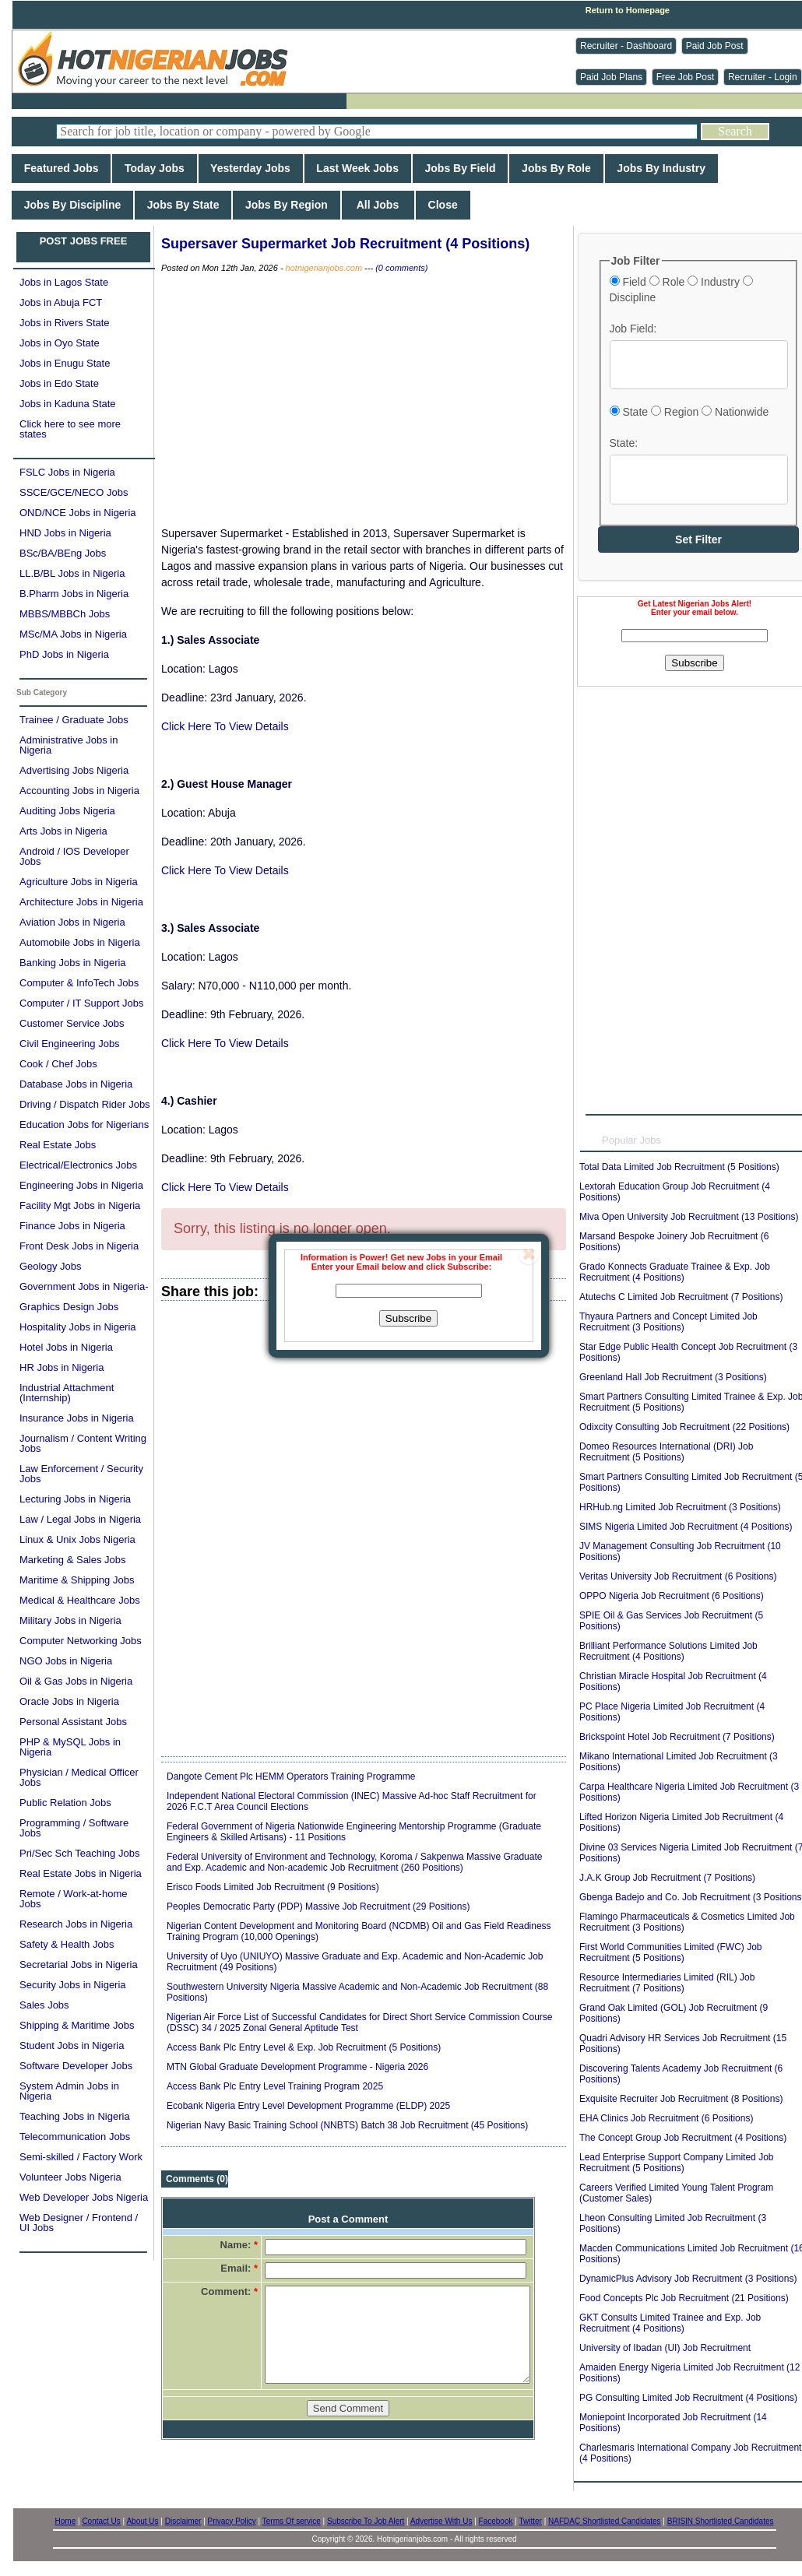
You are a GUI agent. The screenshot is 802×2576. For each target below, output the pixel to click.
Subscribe (408, 1318)
